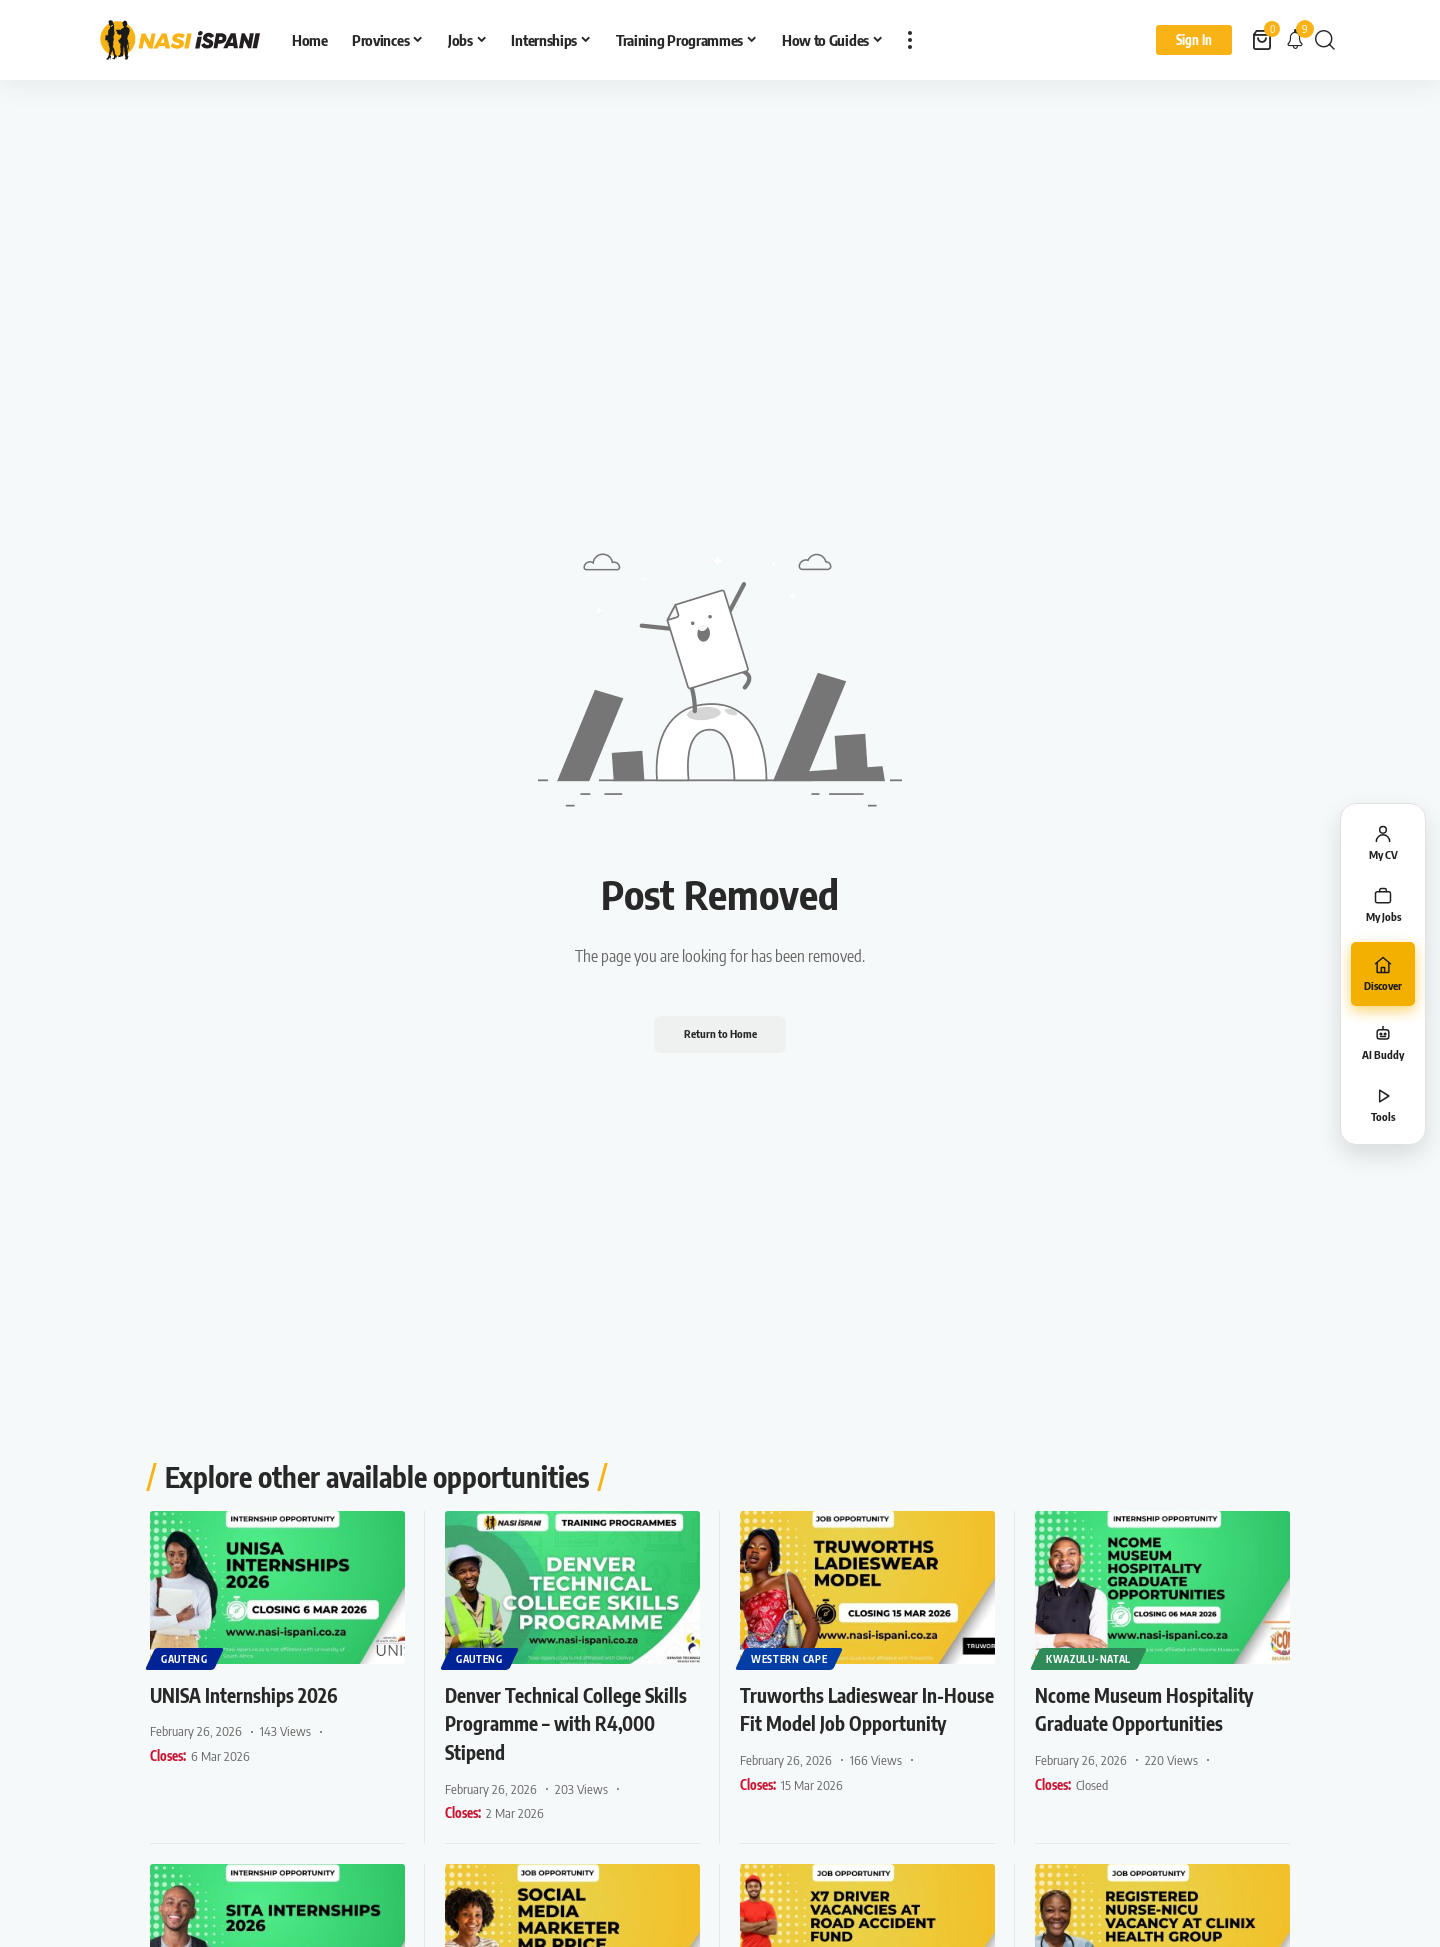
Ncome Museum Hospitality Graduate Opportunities (1159, 1708)
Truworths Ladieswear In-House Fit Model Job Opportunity (858, 1722)
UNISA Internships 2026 (259, 1694)
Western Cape (790, 1658)
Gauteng (185, 1658)
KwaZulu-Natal (1089, 1658)
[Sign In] (1194, 40)
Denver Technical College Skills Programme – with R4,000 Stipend (559, 1722)
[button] (910, 40)
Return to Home (720, 1033)
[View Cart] (1263, 40)
